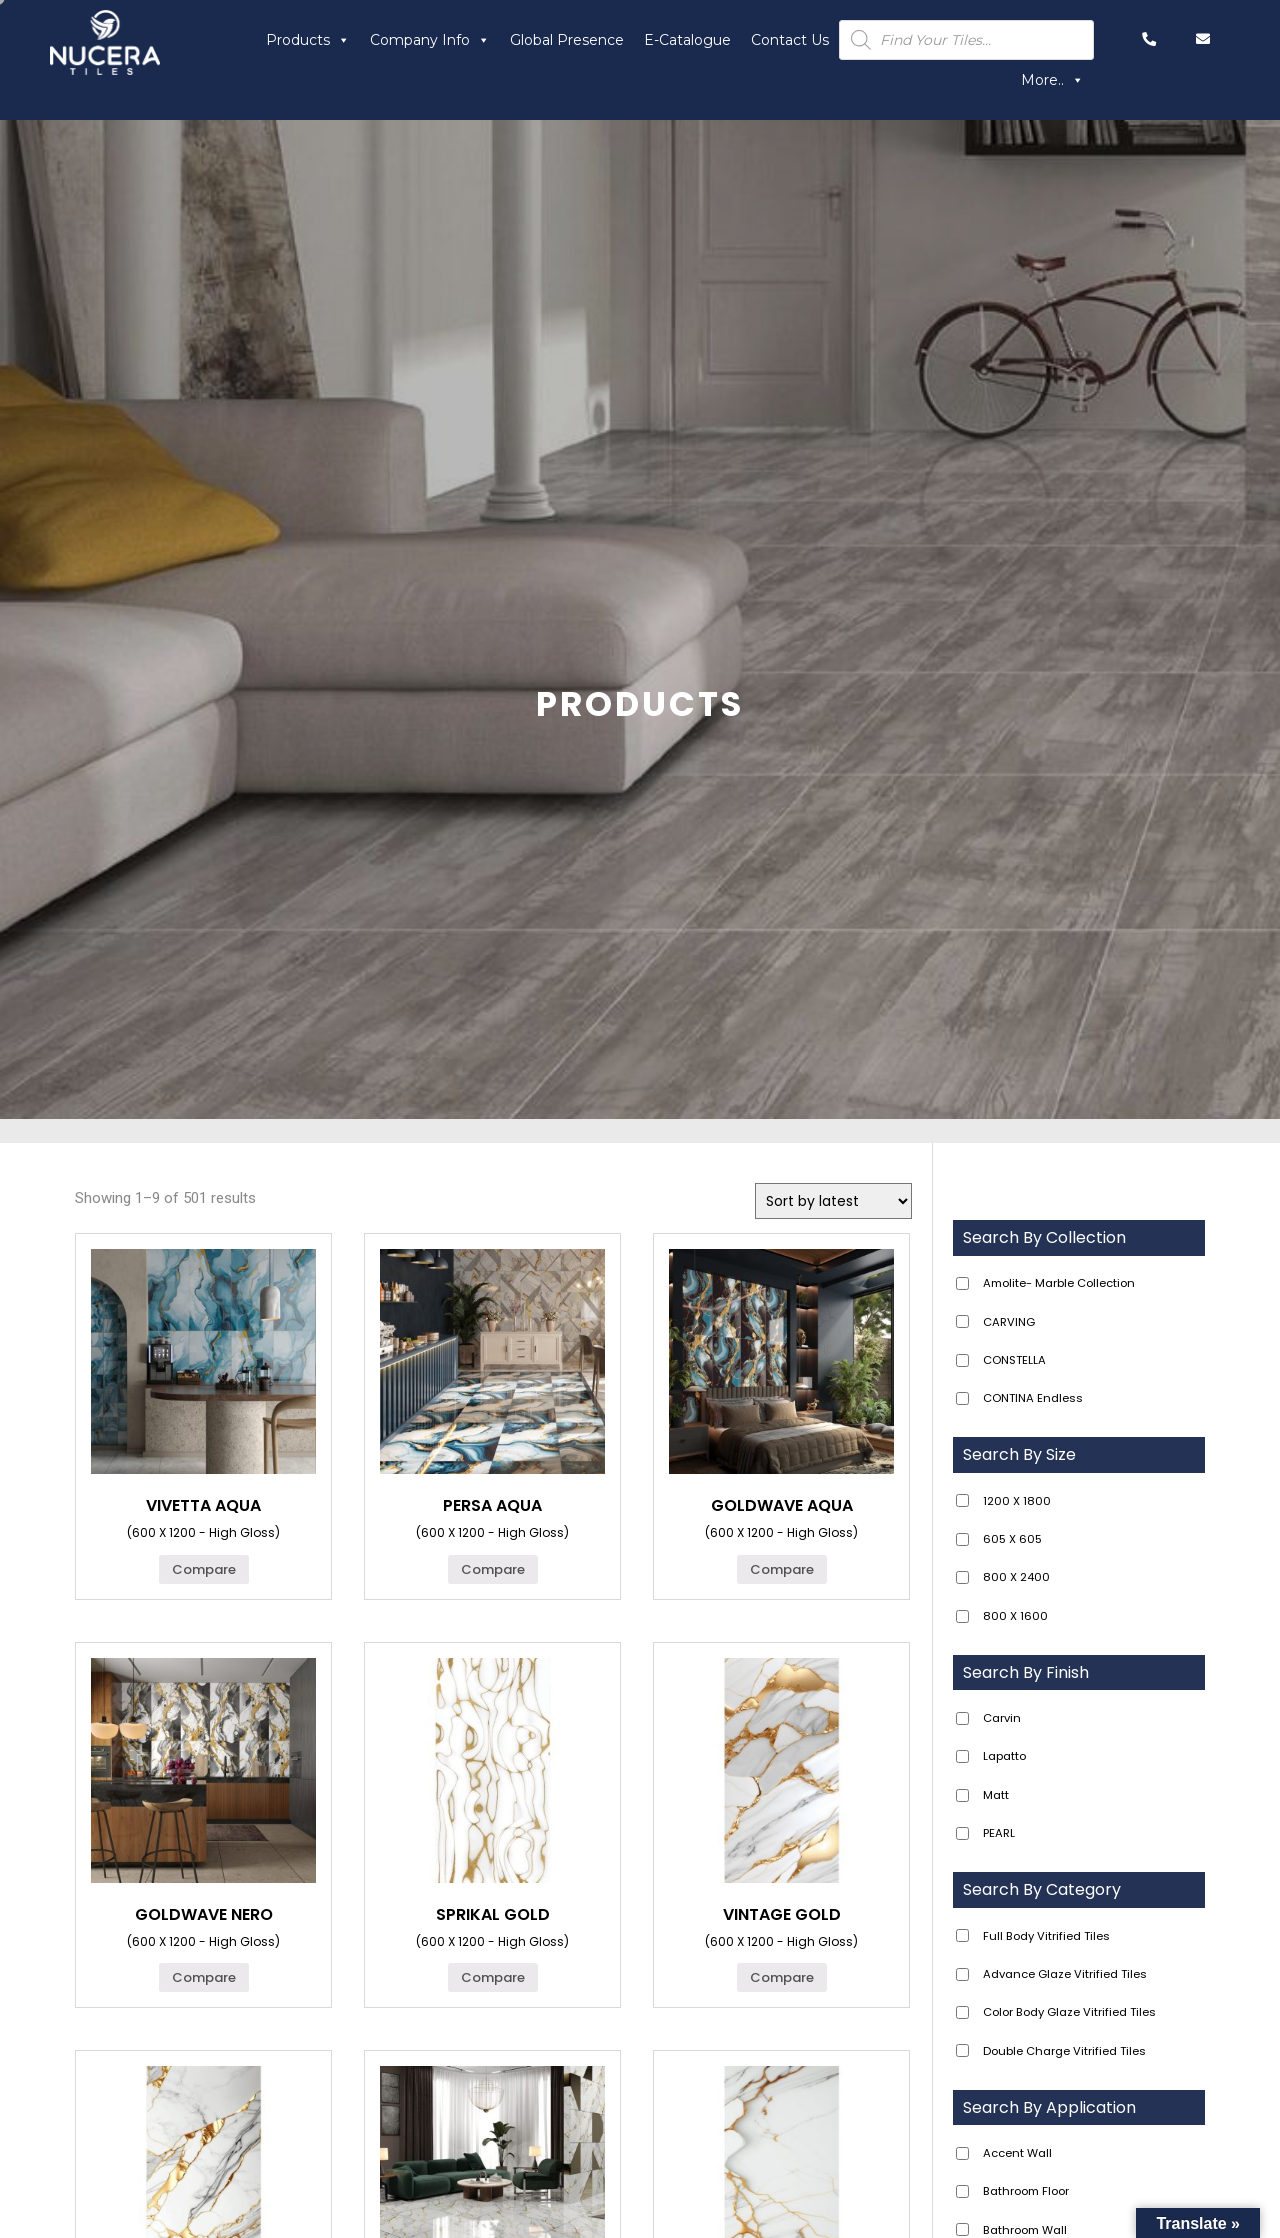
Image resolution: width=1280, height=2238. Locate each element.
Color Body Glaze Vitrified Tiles (1069, 2012)
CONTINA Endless (1033, 1398)
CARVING (1009, 1322)
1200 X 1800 (1017, 1501)
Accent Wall (1017, 2153)
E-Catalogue (687, 40)
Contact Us (790, 40)
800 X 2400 (1016, 1577)
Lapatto (1004, 1756)
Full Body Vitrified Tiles (1046, 1936)
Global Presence (567, 40)
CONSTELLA (1014, 1360)
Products (308, 40)
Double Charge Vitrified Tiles (1064, 2051)
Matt (996, 1795)
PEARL (999, 1833)
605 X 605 (1012, 1539)
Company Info (430, 40)
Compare (204, 1569)
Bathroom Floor (1026, 2191)
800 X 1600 (1015, 1616)
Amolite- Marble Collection (1059, 1283)
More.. (1052, 80)
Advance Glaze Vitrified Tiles (1065, 1974)
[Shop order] (833, 1201)
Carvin (1002, 1718)
